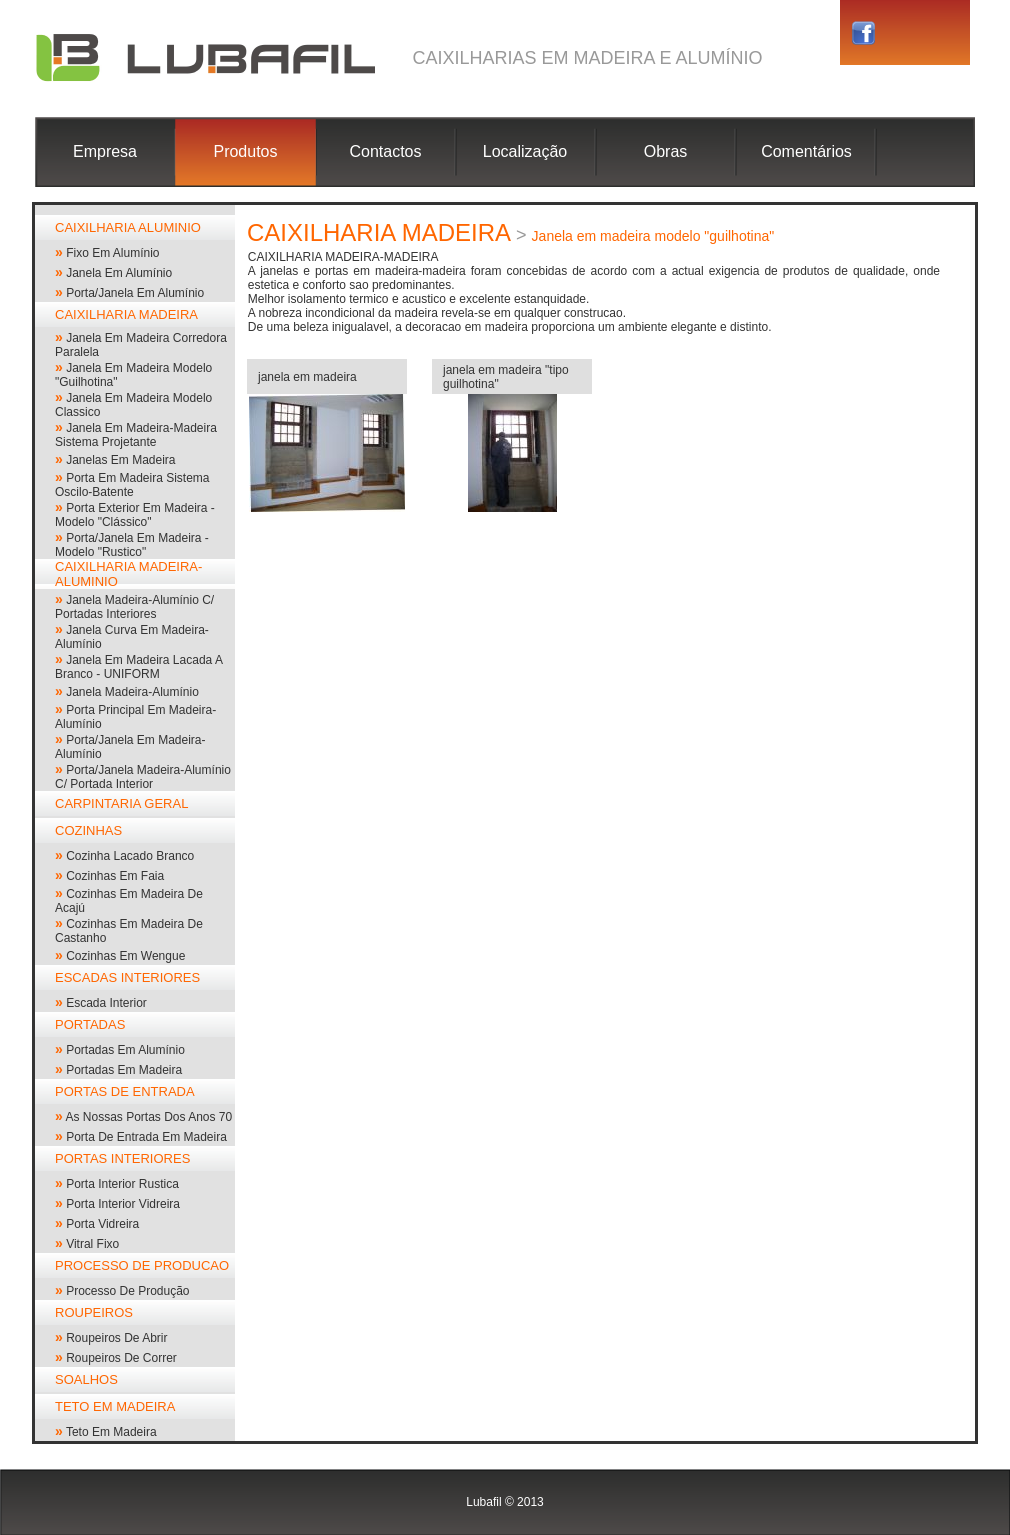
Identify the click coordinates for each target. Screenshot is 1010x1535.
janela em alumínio (119, 273)
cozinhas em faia (115, 876)
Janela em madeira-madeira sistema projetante (136, 435)
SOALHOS (86, 1379)
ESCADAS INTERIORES (127, 977)
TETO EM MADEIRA (115, 1406)
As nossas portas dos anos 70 (148, 1117)
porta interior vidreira (123, 1204)
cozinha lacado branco (130, 856)
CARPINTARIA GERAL (121, 803)
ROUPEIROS (94, 1312)
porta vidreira (102, 1224)
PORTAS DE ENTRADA (125, 1091)
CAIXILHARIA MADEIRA (126, 314)
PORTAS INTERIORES (122, 1158)
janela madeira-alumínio (132, 692)
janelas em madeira (120, 460)
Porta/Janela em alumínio (135, 293)
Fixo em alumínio (112, 253)
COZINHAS (88, 830)
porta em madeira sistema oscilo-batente (132, 485)
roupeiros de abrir (116, 1338)
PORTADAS (90, 1024)
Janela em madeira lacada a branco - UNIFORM (138, 667)
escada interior (106, 1003)
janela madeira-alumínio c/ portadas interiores (134, 607)
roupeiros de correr (121, 1358)
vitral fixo (92, 1244)
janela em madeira (307, 377)
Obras (666, 151)
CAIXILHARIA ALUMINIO (128, 227)
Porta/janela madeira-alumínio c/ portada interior (143, 777)
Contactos (385, 151)
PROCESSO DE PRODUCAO (142, 1265)
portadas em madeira (124, 1070)
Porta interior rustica (122, 1184)
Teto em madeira (111, 1432)
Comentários (806, 151)
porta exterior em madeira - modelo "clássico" (135, 515)
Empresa (105, 151)
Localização (525, 151)
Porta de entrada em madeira (146, 1137)
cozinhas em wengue (125, 956)
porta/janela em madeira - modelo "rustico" (132, 545)
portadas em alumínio (125, 1050)
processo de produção (127, 1291)
